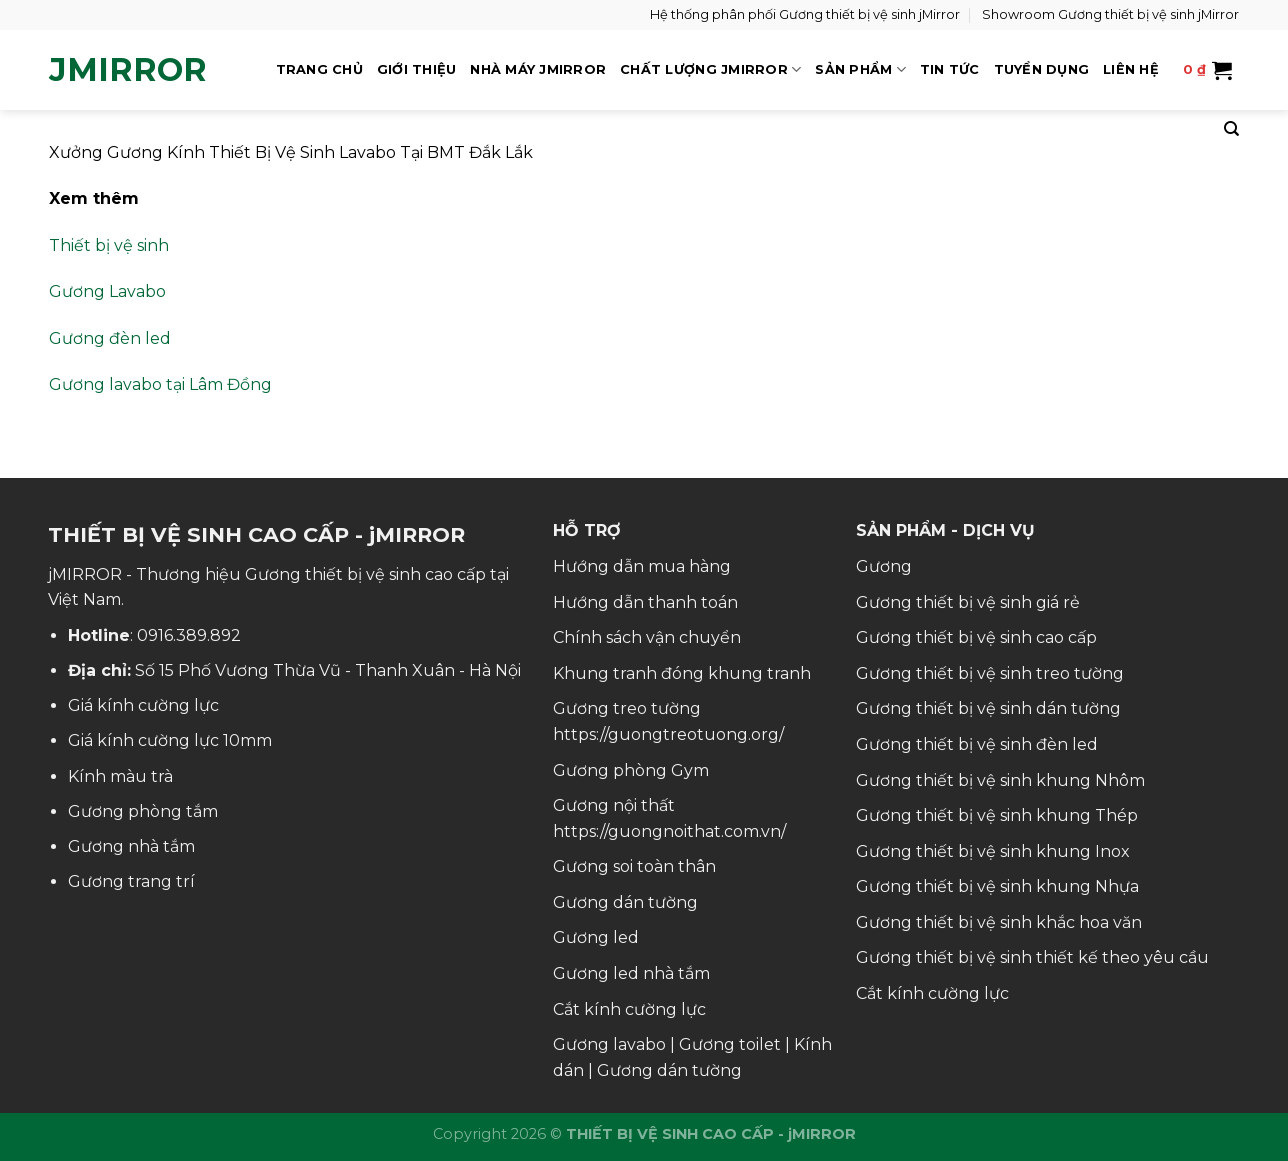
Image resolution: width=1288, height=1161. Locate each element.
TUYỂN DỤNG (1042, 69)
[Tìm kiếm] (1231, 129)
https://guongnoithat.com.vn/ (669, 831)
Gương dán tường (625, 902)
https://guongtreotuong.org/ (668, 734)
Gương (884, 566)
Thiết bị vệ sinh (109, 245)
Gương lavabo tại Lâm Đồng (160, 384)
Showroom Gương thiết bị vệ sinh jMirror (1110, 14)
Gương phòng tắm (143, 811)
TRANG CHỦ (319, 69)
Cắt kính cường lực (629, 1009)
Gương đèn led (110, 338)
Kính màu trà (120, 776)
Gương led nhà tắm (631, 973)
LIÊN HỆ (1131, 69)
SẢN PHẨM (860, 69)
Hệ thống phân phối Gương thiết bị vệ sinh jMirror (805, 14)
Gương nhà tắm (131, 846)
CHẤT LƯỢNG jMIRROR (710, 69)
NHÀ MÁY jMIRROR (538, 69)
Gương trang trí (131, 881)
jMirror (128, 70)
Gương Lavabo (107, 291)
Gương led (596, 937)
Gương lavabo (609, 1044)
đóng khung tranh (736, 673)
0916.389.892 (189, 635)
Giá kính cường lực (143, 705)
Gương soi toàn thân (634, 866)
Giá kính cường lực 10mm (170, 740)
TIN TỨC (950, 69)
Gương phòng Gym (631, 770)
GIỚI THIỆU (417, 69)
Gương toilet (730, 1044)
